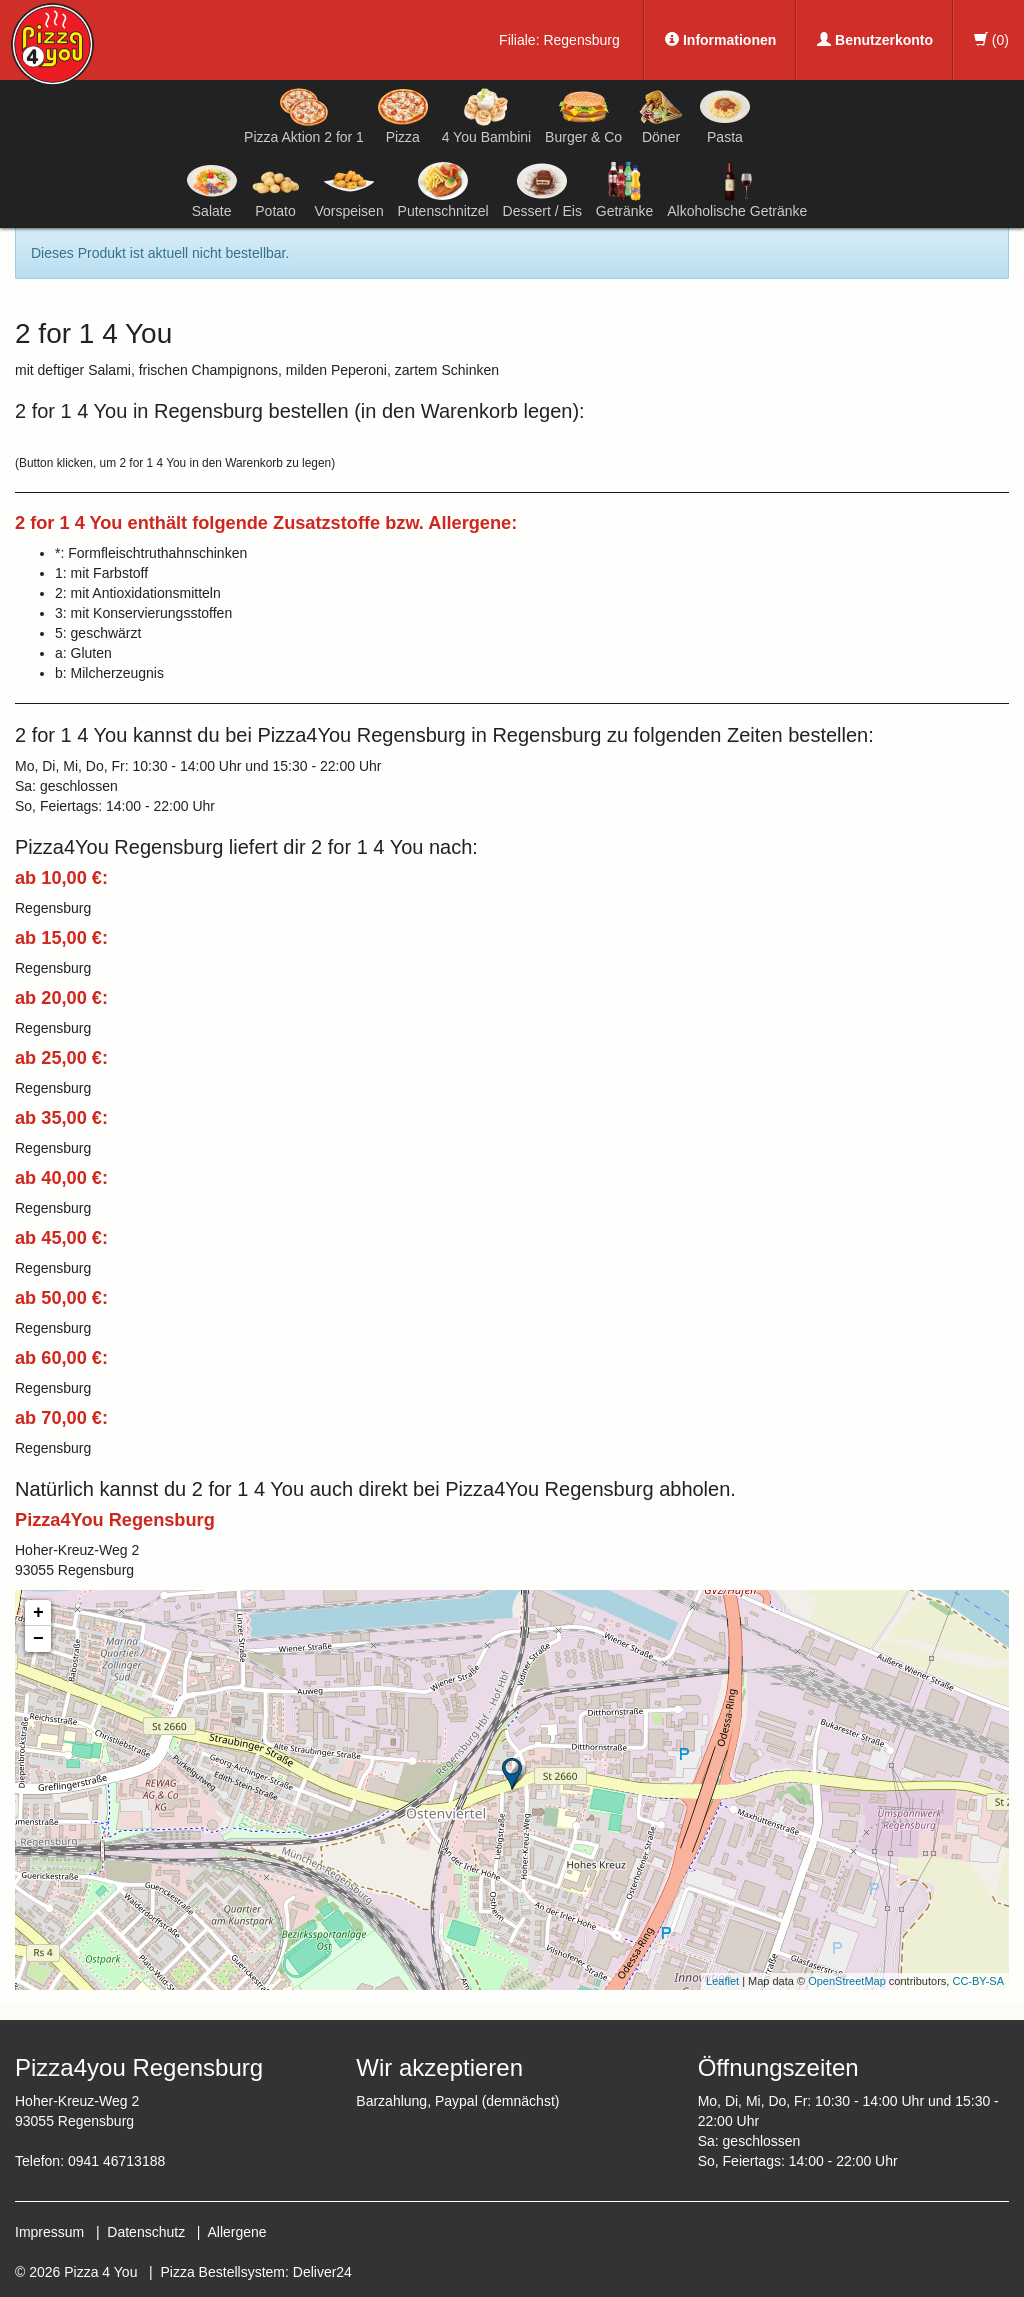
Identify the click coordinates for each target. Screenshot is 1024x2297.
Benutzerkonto (875, 40)
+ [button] (38, 1613)
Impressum (49, 2232)
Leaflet (722, 1981)
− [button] (38, 1639)
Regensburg (581, 40)
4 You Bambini (487, 116)
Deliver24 (322, 2272)
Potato (276, 190)
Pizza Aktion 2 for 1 (304, 116)
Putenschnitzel (443, 190)
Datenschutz (146, 2232)
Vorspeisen (348, 190)
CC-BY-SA (978, 1981)
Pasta (725, 116)
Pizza (403, 116)
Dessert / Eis (542, 190)
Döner (661, 116)
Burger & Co (583, 116)
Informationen (720, 40)
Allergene (236, 2232)
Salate (212, 190)
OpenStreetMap (847, 1981)
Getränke (625, 190)
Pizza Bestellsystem (223, 2272)
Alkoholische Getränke (737, 190)
